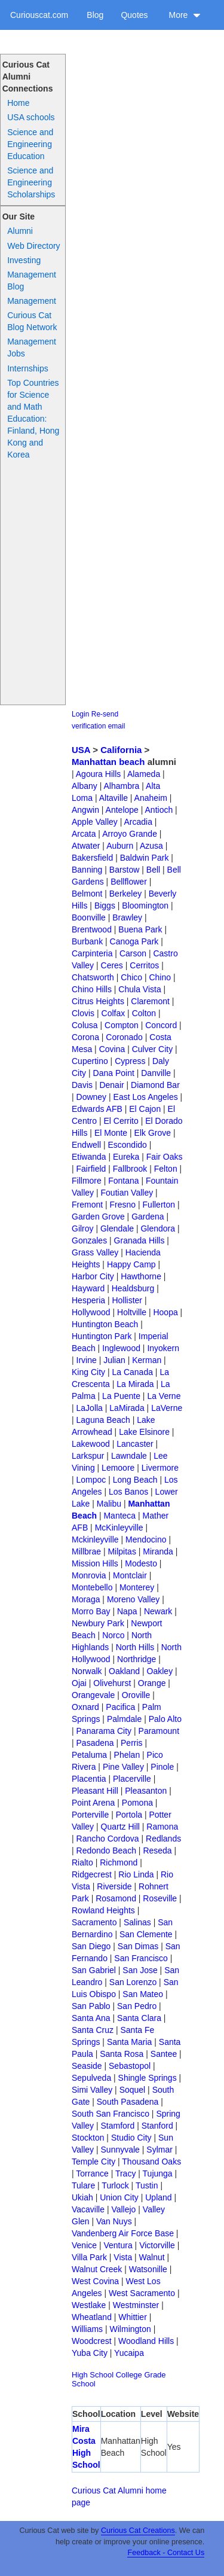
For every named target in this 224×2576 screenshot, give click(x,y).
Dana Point (113, 1073)
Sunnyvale (120, 2149)
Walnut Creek (97, 2269)
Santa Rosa (121, 2054)
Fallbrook (130, 1168)
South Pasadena (128, 2101)
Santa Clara (139, 2018)
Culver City (152, 1049)
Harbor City (93, 1276)
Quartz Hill (120, 1826)
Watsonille (148, 2269)
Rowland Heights (103, 1910)
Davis (82, 1085)
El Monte (110, 1133)
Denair (111, 1085)
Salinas (137, 1922)
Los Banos (128, 1491)
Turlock (115, 2185)
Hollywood (91, 1312)
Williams (87, 2329)
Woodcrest (92, 2341)
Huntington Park (101, 1336)
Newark (158, 1611)
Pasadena (95, 1743)
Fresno (123, 1204)
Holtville (131, 1312)
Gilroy (83, 1228)
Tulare (83, 2185)
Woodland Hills (146, 2341)
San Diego (91, 1946)
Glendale (117, 1228)
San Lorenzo (133, 1982)
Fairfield (91, 1168)
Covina (112, 1049)
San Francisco (140, 1958)
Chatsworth (93, 977)
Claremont (150, 1001)
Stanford (157, 2125)
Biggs (104, 905)
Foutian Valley (127, 1192)
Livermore (160, 1468)
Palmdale (124, 1719)
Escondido (127, 1145)
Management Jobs (31, 347)
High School (92, 2374)
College (129, 2374)
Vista (122, 2257)
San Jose (139, 1970)
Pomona (137, 1802)
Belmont (87, 893)
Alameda (143, 774)
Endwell (86, 1145)
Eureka (126, 1157)
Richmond (118, 1862)
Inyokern (163, 1348)
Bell (153, 869)
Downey (91, 1097)
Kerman (146, 1360)
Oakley (160, 1671)
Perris (132, 1743)
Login (80, 714)
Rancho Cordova (107, 1838)
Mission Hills (95, 1563)
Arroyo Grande (129, 834)
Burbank (87, 941)
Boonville (89, 917)
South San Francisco (110, 2113)
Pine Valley (123, 1767)
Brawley (127, 917)
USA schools (30, 117)
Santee (164, 2054)
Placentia (89, 1779)
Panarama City (104, 1731)
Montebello (92, 1587)
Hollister (127, 1300)
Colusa (85, 1025)
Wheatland (92, 2317)
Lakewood (91, 1444)
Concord (161, 1025)
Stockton (88, 2137)
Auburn (119, 845)
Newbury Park (98, 1623)
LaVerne (166, 1408)
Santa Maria (129, 2042)
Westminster (136, 2305)
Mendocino (146, 1539)
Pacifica (120, 1707)
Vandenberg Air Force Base (123, 2233)
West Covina (95, 2281)
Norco (113, 1635)
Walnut (152, 2257)
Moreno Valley (133, 1599)
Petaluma (89, 1755)
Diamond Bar (155, 1085)
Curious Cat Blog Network (32, 321)
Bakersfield (92, 857)
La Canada (132, 1372)
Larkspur (88, 1456)
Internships (27, 368)
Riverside (114, 1886)
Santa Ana (91, 2018)
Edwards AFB (97, 1109)
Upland (158, 2197)
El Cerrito (120, 1121)
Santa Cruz (92, 2030)
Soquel (132, 2090)
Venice (84, 2245)
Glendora (157, 1228)
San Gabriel (94, 1970)
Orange (152, 1683)
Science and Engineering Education (30, 144)
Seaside (87, 2066)
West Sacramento (142, 2293)
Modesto (141, 1563)
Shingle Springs (147, 2078)
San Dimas (138, 1946)
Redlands (163, 1838)
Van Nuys (114, 2221)
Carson (132, 953)
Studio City (131, 2137)
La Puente (121, 1396)
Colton (144, 1013)
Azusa (151, 845)
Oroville (136, 1695)
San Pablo (91, 2006)
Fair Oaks (164, 1157)
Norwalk (87, 1671)
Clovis (83, 1013)
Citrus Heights (98, 1001)
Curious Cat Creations (138, 2530)
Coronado (124, 1037)
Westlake (89, 2305)
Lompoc (91, 1479)
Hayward (88, 1288)
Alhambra (121, 786)
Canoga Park (134, 941)
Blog (95, 15)
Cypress (130, 1061)
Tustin (147, 2185)
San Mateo (142, 1994)
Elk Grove (152, 1133)
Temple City (93, 2161)
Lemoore (118, 1468)
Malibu (109, 1503)
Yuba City (90, 2353)
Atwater (86, 845)
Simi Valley (92, 2090)
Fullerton (159, 1204)
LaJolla (89, 1408)
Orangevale (93, 1695)
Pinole (162, 1767)
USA (81, 750)
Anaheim (150, 798)
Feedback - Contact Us (165, 2552)
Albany (84, 786)
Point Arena (93, 1802)
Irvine (86, 1360)
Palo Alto (165, 1719)
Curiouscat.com (39, 15)
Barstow (124, 869)
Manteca (119, 1515)
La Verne (163, 1396)
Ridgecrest (92, 1874)
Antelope (122, 810)
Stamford (118, 2125)
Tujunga (158, 2173)
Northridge (136, 1659)
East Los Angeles (145, 1097)
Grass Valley (95, 1252)
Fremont (87, 1204)
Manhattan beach (108, 762)
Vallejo (123, 2209)
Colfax (113, 1013)
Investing (24, 260)
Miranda (158, 1551)
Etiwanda (89, 1157)
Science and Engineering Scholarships (31, 182)
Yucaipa (129, 2353)
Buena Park (140, 929)
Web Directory (33, 246)
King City (88, 1372)
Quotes (134, 15)
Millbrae (86, 1551)
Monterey (136, 1587)
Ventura (117, 2245)
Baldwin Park (144, 857)
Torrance (92, 2173)
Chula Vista (139, 989)
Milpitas (122, 1551)
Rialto (82, 1862)
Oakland (124, 1671)
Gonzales (89, 1240)
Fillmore (87, 1180)
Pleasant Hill (95, 1790)
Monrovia (89, 1575)
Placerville (132, 1779)
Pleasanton (146, 1790)
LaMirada (126, 1408)
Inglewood (121, 1348)
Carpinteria (92, 953)
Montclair (130, 1575)
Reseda (157, 1850)
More (184, 15)
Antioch (159, 810)
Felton (165, 1168)
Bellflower (129, 881)
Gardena (147, 1216)
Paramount (159, 1731)
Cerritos (144, 965)
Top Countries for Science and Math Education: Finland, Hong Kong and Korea (33, 418)
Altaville (113, 798)
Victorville (157, 2245)
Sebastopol (130, 2066)
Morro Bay (91, 1611)
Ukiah (82, 2197)
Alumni (20, 231)
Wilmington (130, 2329)
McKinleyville (119, 1527)
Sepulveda (91, 2078)
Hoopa (165, 1312)
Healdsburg (133, 1288)
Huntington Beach (105, 1324)
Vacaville (88, 2209)
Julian (114, 1360)
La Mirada (135, 1384)
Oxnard (85, 1707)
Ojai (79, 1683)
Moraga (86, 1599)
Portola (129, 1814)
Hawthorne (141, 1276)
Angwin (85, 810)
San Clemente (146, 1934)
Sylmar (159, 2149)
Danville (156, 1073)
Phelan (127, 1755)
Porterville (90, 1814)
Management (31, 301)
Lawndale (129, 1456)
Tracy (125, 2173)
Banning (87, 869)
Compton (122, 1025)
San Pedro (137, 2006)
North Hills (135, 1647)
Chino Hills (92, 989)
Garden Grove (98, 1216)
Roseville (160, 1898)
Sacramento (94, 1922)
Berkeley (125, 893)
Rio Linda (136, 1874)
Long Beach (135, 1479)
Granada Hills (139, 1240)
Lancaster (134, 1444)
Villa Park (89, 2257)
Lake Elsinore (144, 1432)
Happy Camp (131, 1264)
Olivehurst (112, 1683)
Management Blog (31, 280)
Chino (160, 977)
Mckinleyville (95, 1539)
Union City (119, 2197)
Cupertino (90, 1061)
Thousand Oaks (151, 2161)
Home (18, 103)
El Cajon (145, 1109)
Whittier (132, 2317)
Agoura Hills (98, 774)
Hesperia (88, 1300)
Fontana (123, 1180)
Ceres (112, 965)
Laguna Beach (103, 1420)
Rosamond (116, 1898)
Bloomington (145, 905)
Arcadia (138, 822)
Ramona (162, 1826)
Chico (131, 977)
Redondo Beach (106, 1850)
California (121, 750)
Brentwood (92, 929)
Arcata (84, 834)
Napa (127, 1611)
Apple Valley (95, 822)
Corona (85, 1037)
